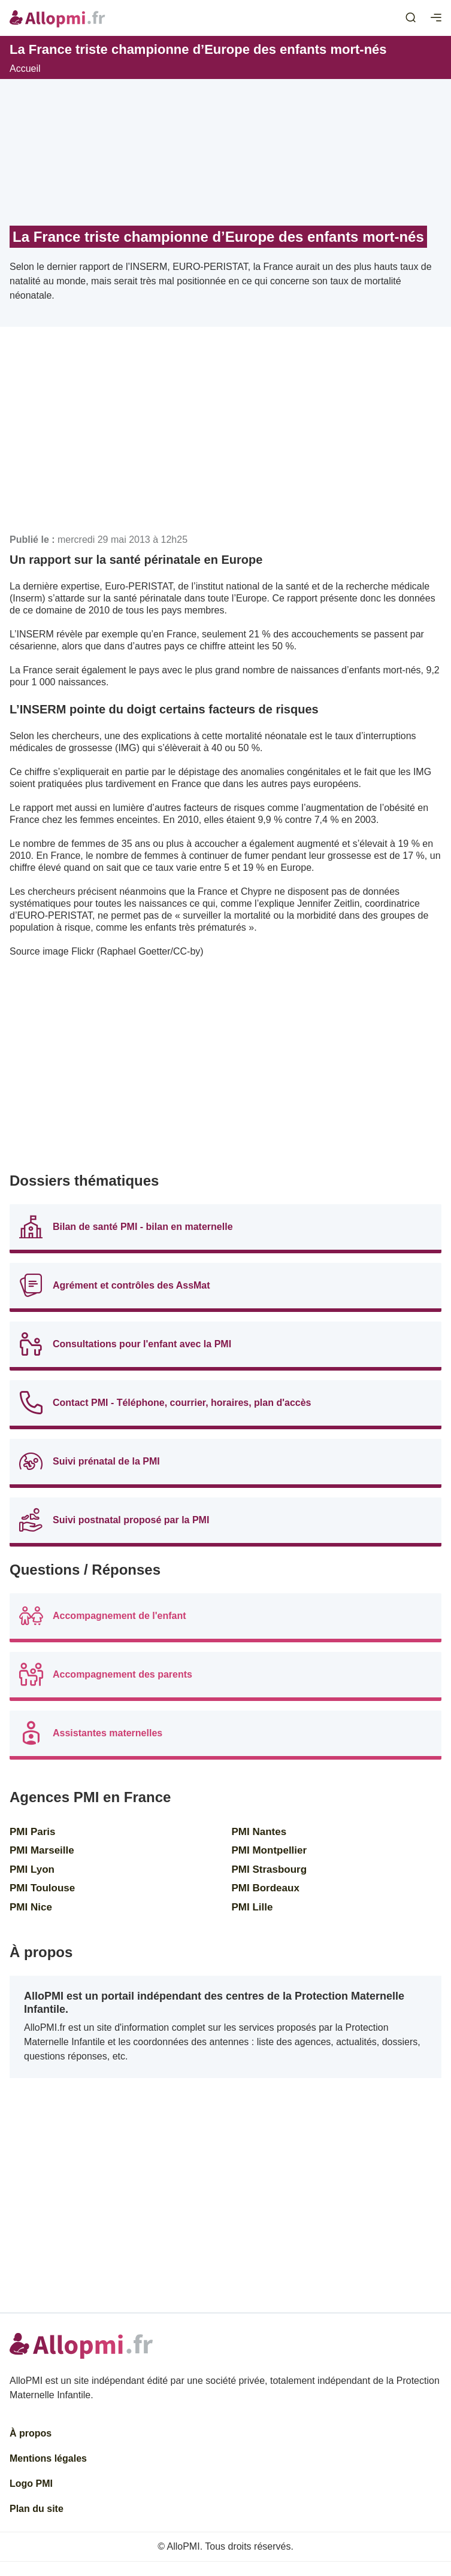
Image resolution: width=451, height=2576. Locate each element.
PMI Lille (252, 1907)
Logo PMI (31, 2483)
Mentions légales (48, 2458)
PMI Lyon (32, 1869)
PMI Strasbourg (269, 1869)
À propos (31, 2433)
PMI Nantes (259, 1831)
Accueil (25, 68)
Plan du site (36, 2509)
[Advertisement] (225, 434)
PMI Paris (33, 1831)
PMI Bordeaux (265, 1888)
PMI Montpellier (269, 1850)
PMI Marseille (42, 1850)
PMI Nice (31, 1907)
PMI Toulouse (42, 1888)
